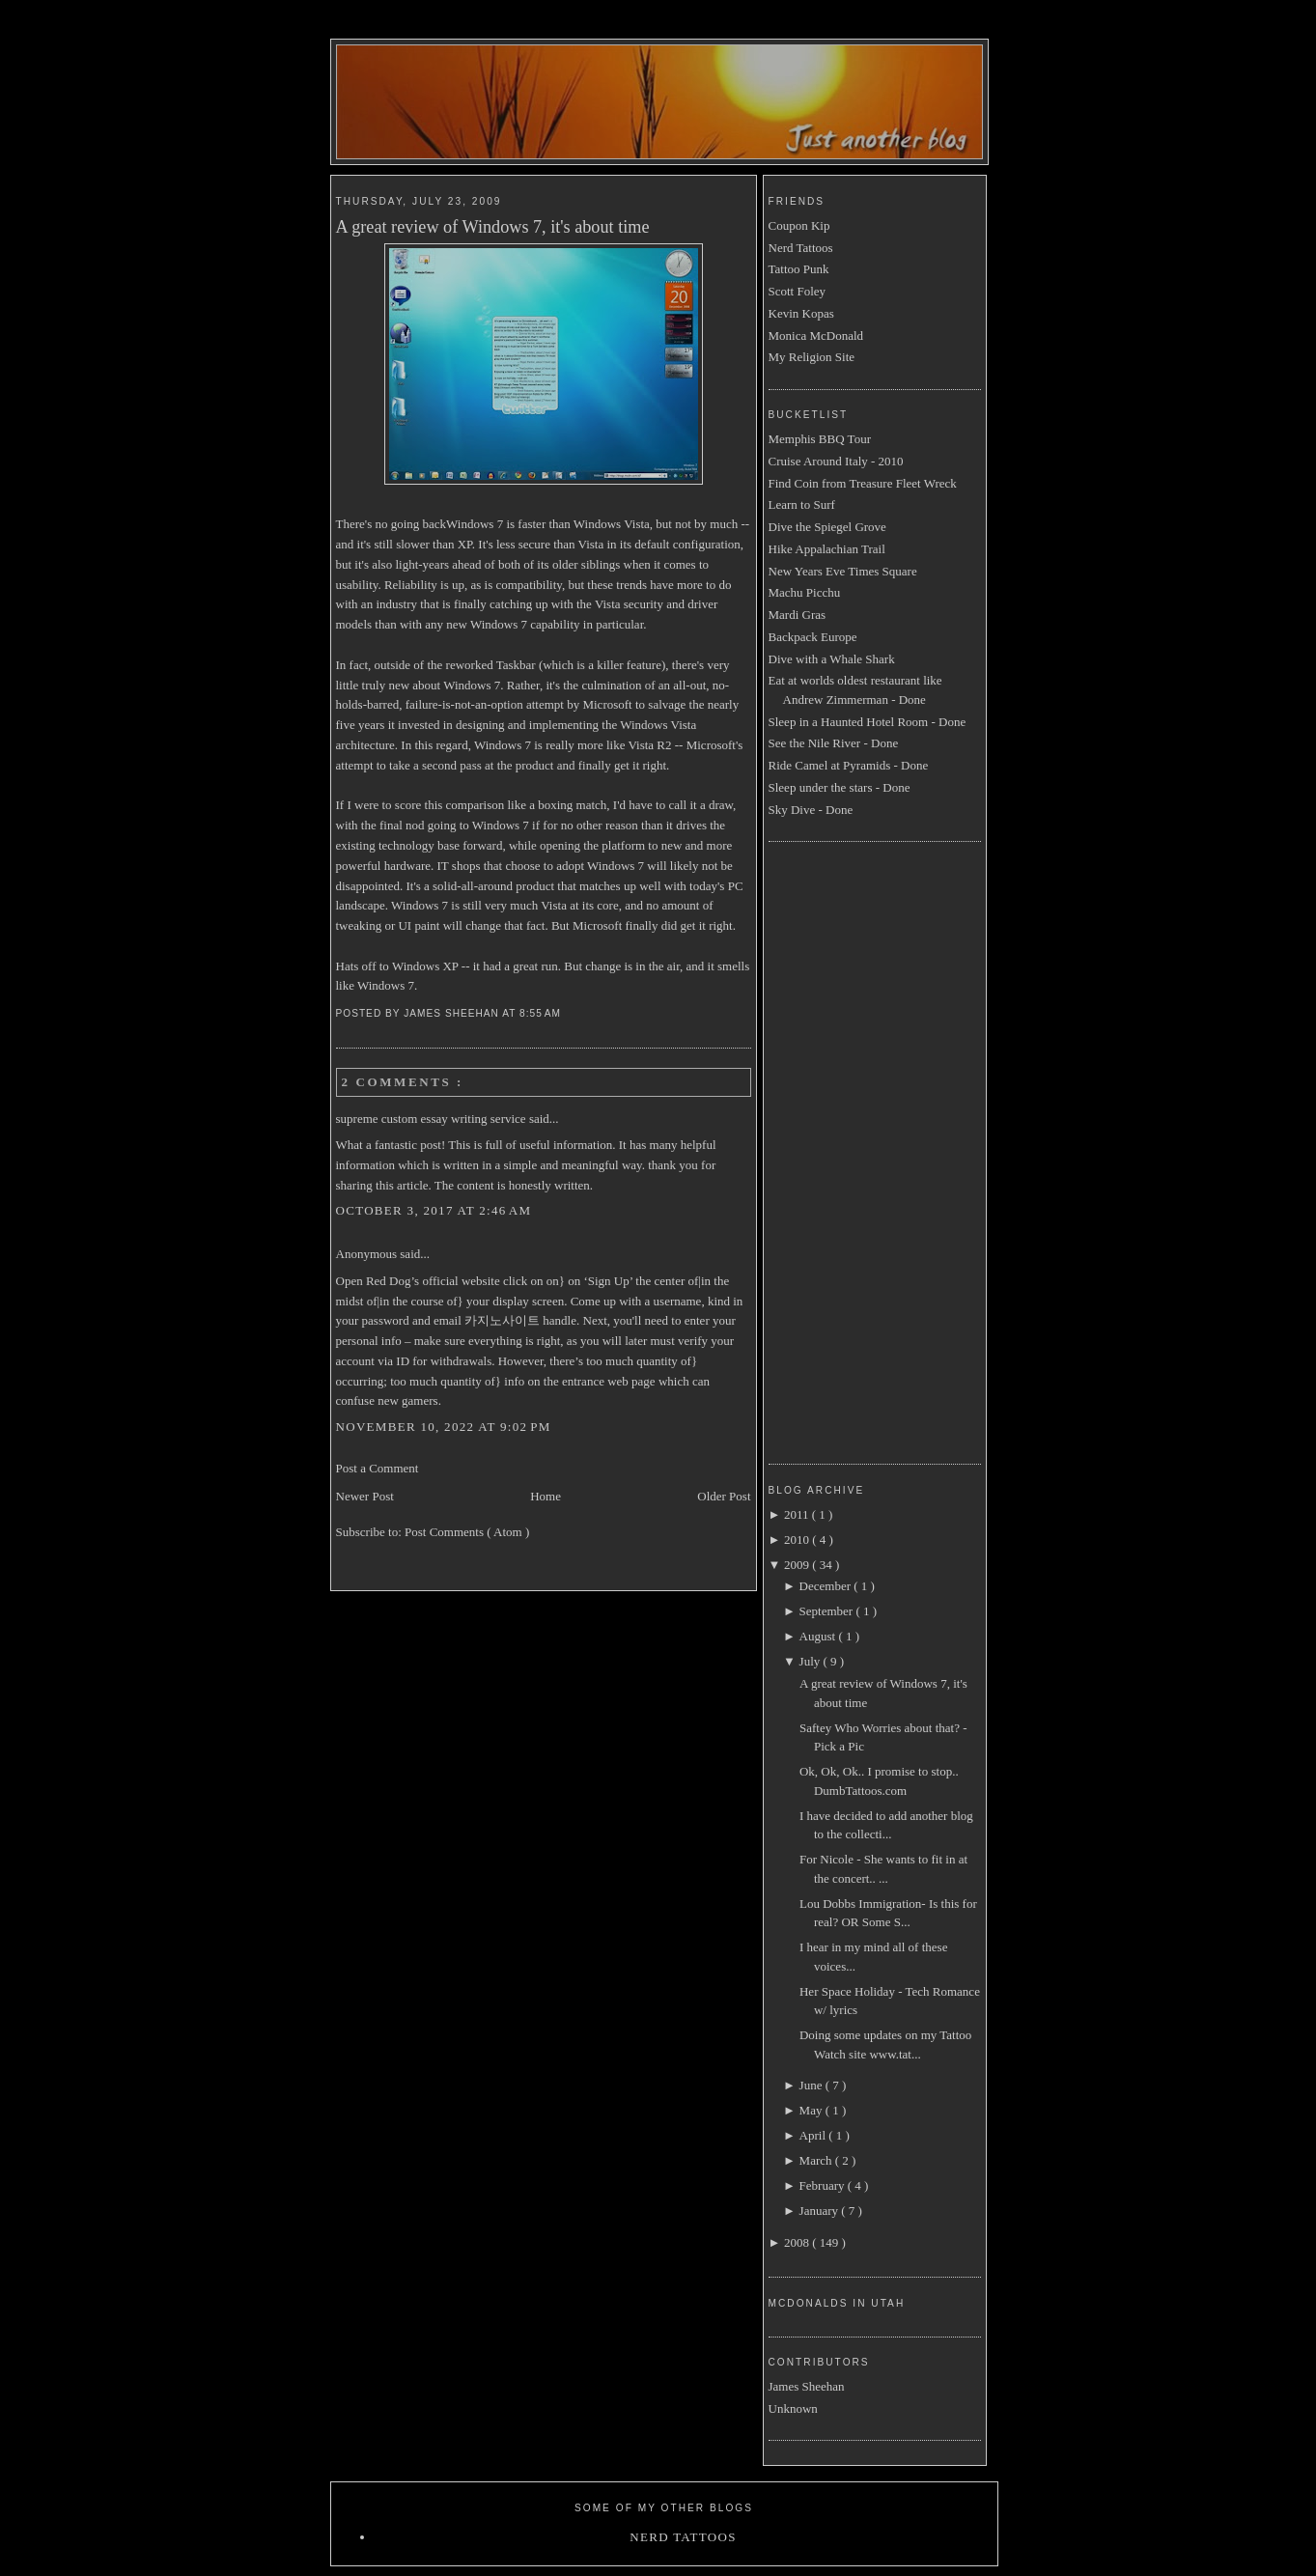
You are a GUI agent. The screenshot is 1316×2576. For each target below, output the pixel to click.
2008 (798, 2242)
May (812, 2110)
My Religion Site (812, 357)
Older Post (723, 1496)
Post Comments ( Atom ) (467, 1532)
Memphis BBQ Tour (820, 439)
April (814, 2135)
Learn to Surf (802, 504)
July (811, 1661)
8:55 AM (542, 1013)
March (817, 2160)
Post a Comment (377, 1468)
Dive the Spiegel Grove (827, 526)
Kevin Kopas (801, 313)
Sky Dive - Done (811, 809)
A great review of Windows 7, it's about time (493, 227)
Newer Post (365, 1496)
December (826, 1586)
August (819, 1636)
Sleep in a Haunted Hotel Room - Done (867, 721)
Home (545, 1496)
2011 (798, 1514)
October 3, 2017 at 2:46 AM (434, 1210)
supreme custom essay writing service (432, 1118)
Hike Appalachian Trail (827, 549)
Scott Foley (797, 291)
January (820, 2210)
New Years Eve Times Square (843, 571)
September (827, 1611)
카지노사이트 (502, 1320)
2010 (798, 1539)
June (812, 2085)
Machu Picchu (805, 592)
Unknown (793, 2408)
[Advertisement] (846, 1150)
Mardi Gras (797, 614)
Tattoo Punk (799, 269)
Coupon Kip (799, 225)
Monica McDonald (816, 335)
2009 (798, 1564)
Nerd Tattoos (801, 247)
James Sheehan (807, 2386)
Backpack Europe (813, 637)
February (823, 2185)
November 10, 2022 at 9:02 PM (443, 1426)
